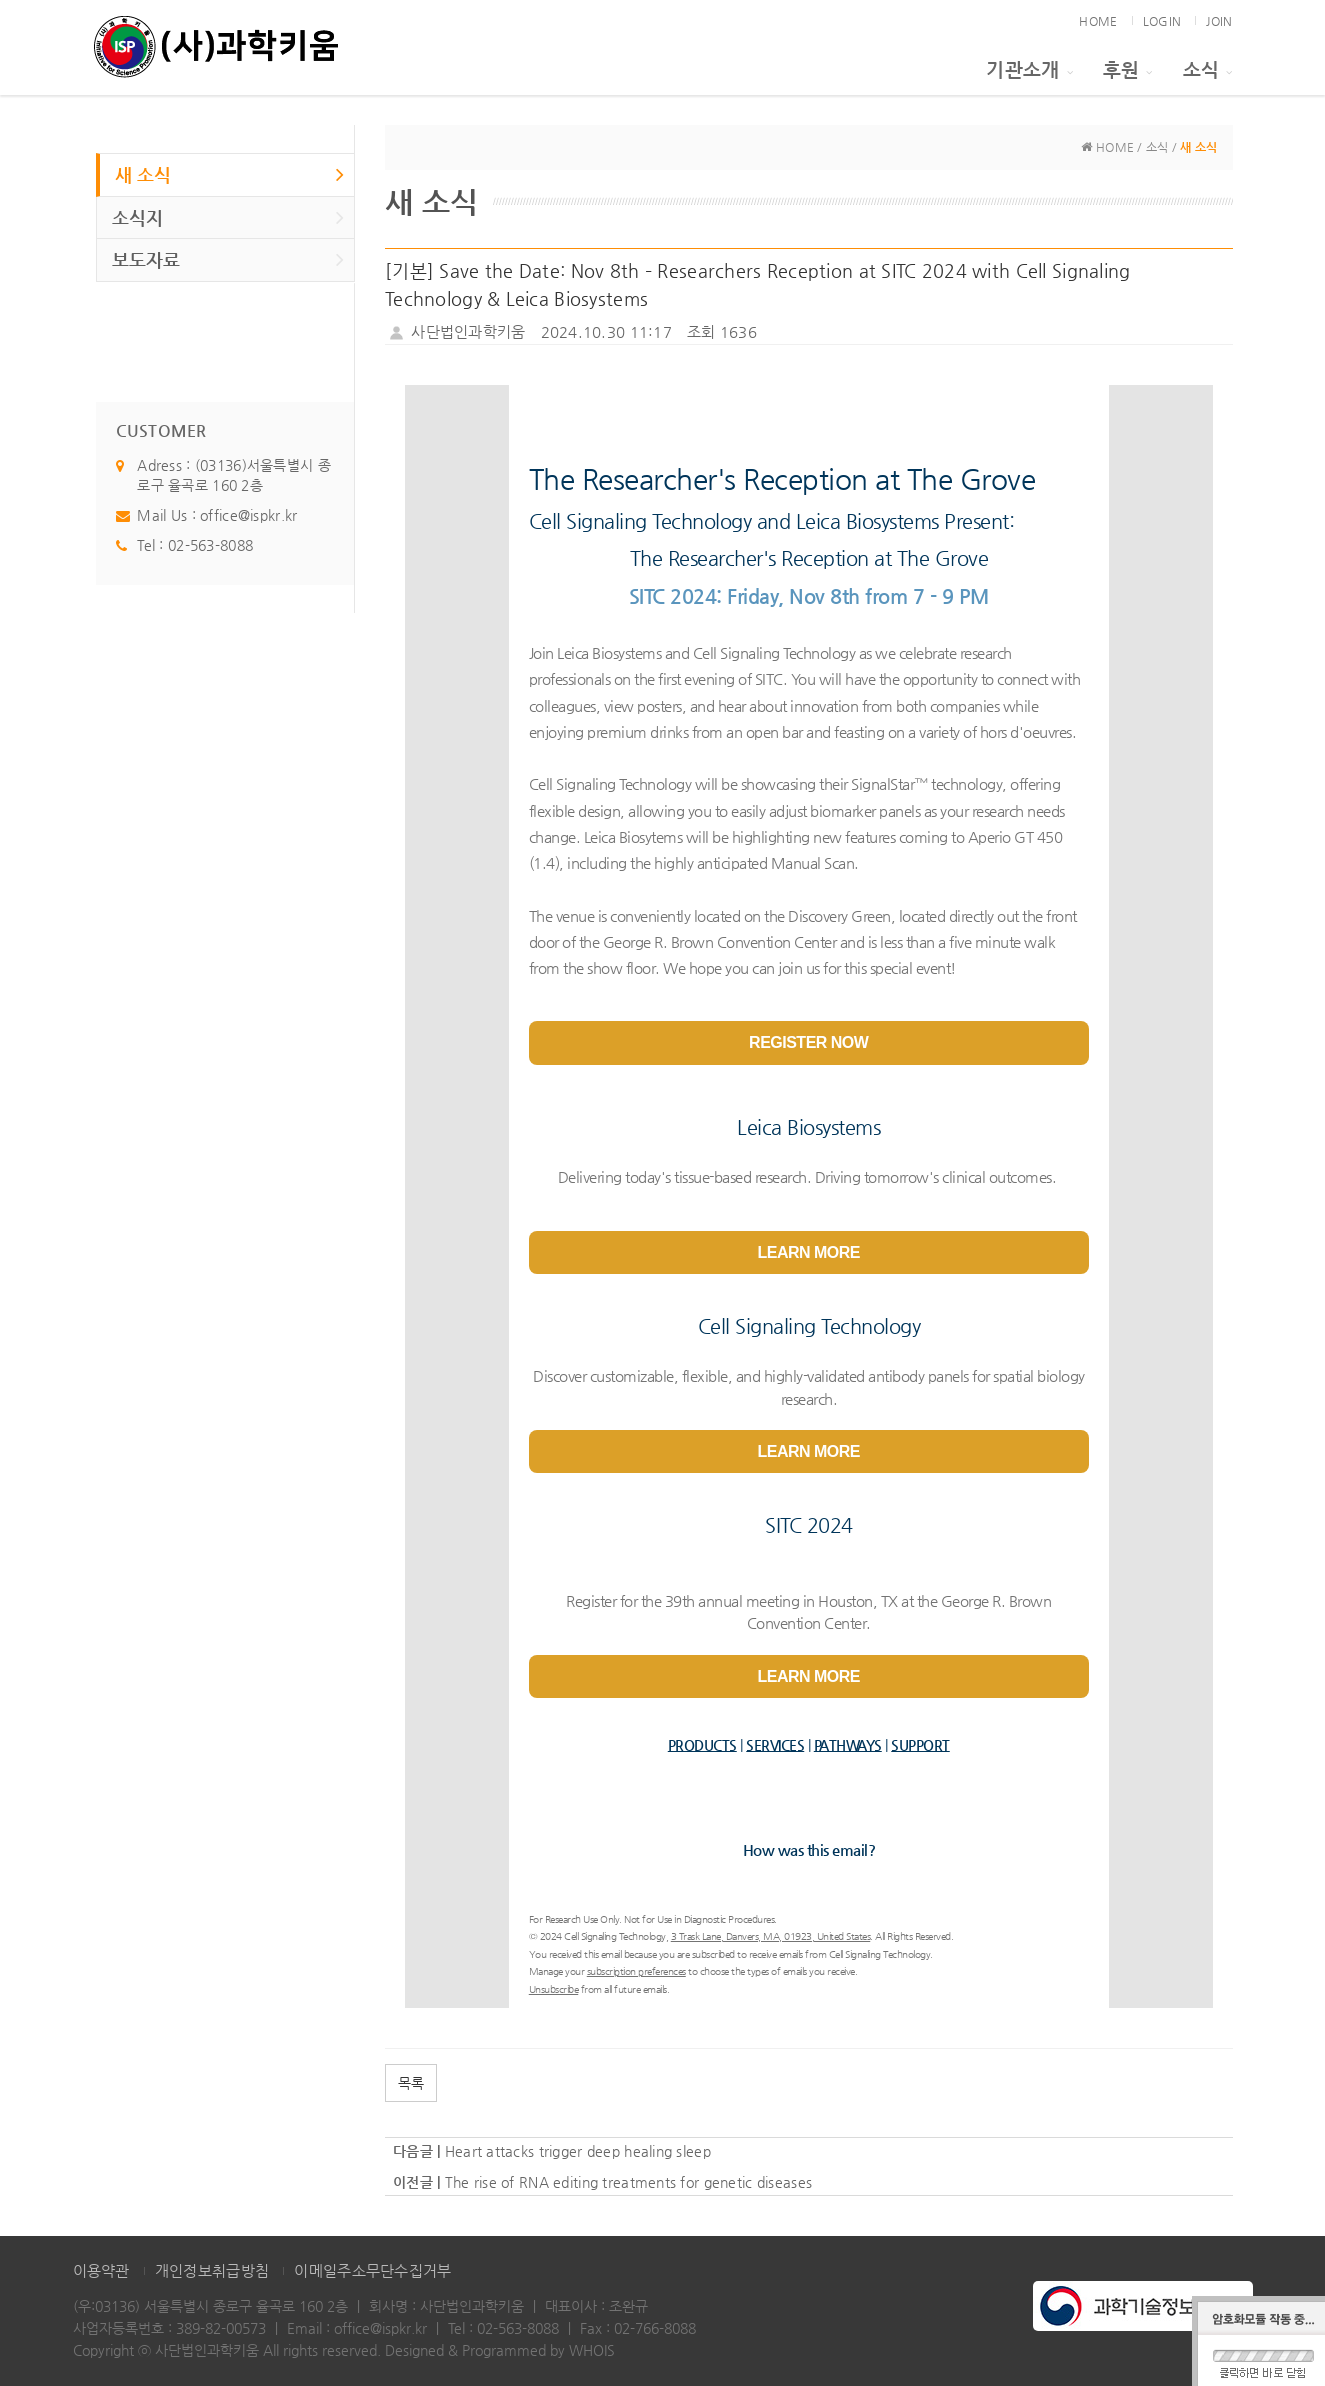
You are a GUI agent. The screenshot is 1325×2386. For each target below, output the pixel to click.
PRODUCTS (702, 1745)
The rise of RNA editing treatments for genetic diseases (628, 2182)
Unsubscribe (554, 1989)
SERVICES (775, 1745)
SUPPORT (920, 1745)
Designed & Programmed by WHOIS (500, 2350)
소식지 (228, 217)
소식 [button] (1208, 69)
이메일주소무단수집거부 (372, 2270)
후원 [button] (1128, 69)
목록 (411, 2083)
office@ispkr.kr (248, 515)
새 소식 (230, 174)
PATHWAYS (848, 1745)
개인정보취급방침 (212, 2270)
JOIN (1219, 21)
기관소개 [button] (1029, 69)
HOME (1098, 21)
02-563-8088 (210, 545)
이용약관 (101, 2270)
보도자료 (228, 259)
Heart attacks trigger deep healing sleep (578, 2151)
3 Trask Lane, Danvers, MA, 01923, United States (771, 1936)
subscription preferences (636, 1971)
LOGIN (1162, 21)
